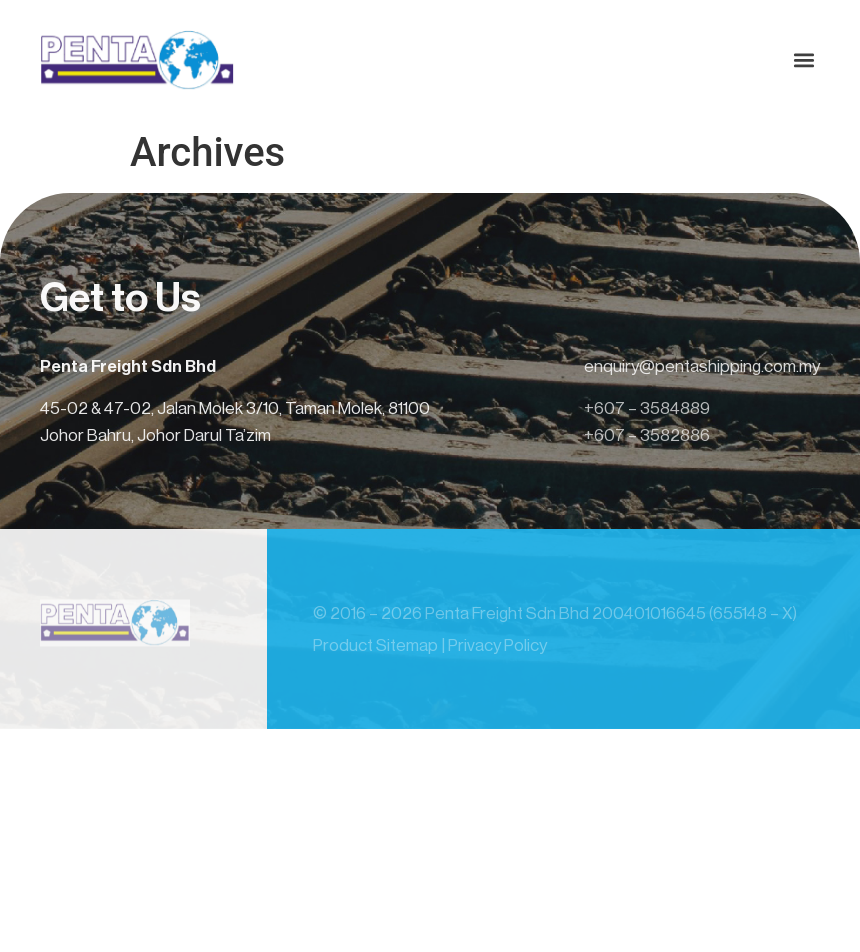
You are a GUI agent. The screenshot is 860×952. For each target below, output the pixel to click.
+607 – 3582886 (647, 435)
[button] (803, 60)
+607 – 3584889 (647, 408)
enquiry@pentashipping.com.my (702, 366)
